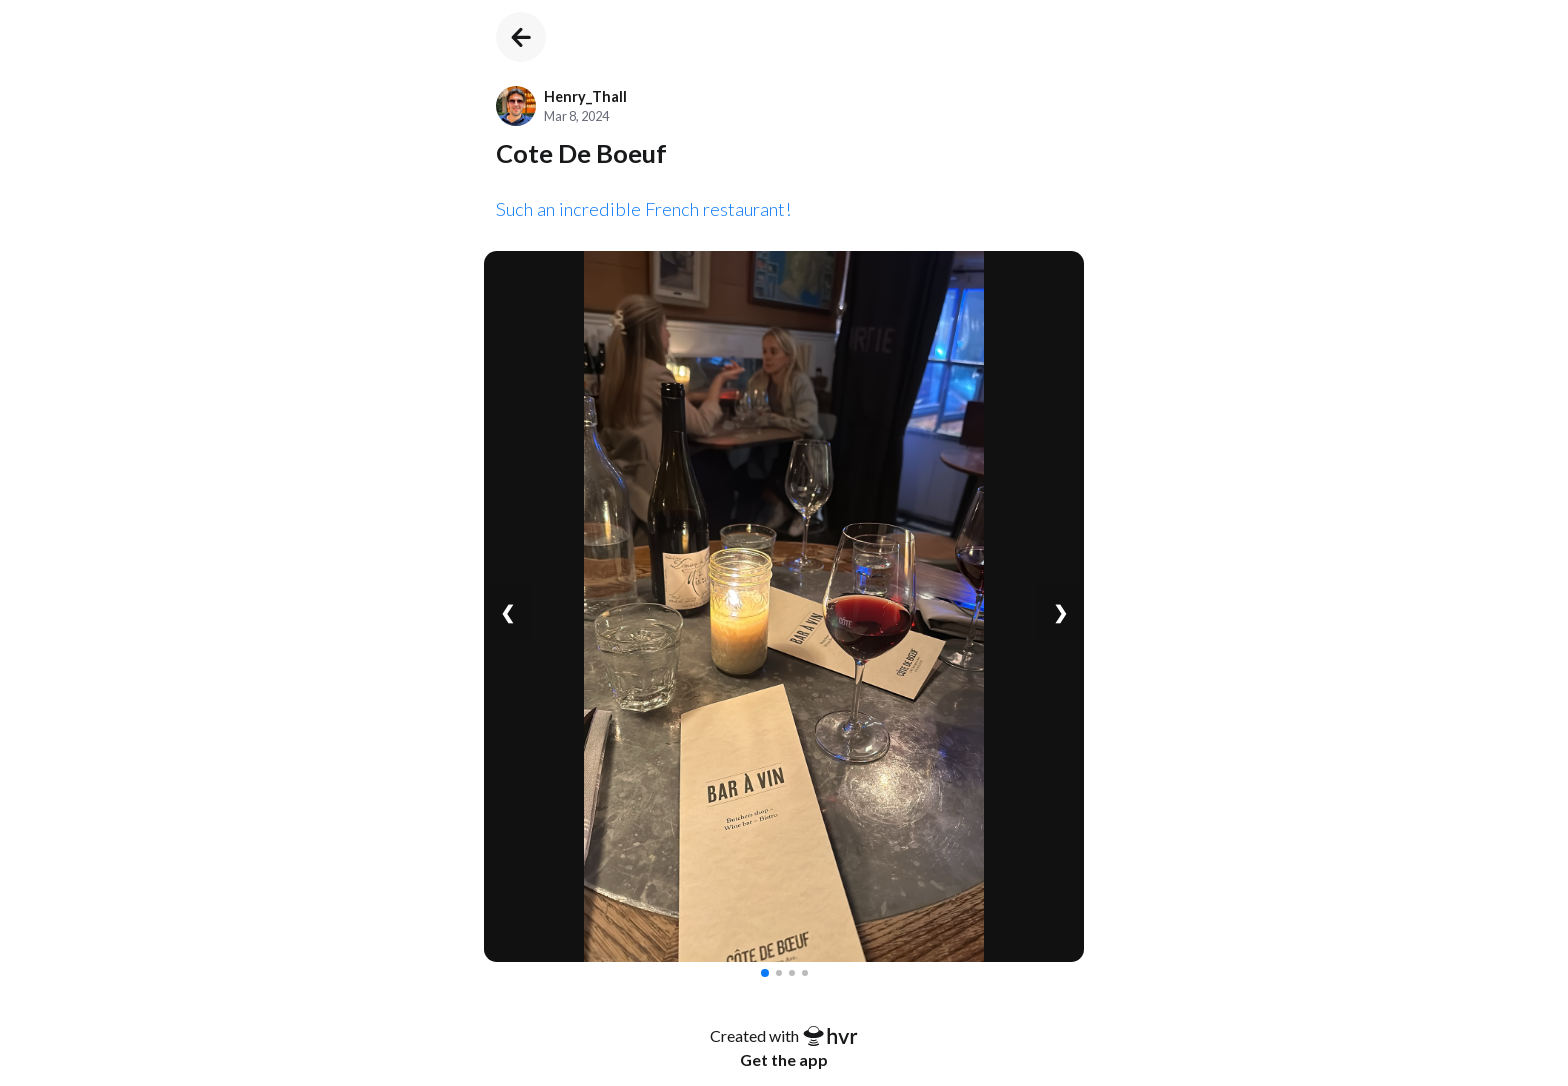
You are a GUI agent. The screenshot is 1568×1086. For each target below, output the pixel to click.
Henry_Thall (585, 96)
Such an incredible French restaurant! (644, 209)
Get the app (784, 1059)
